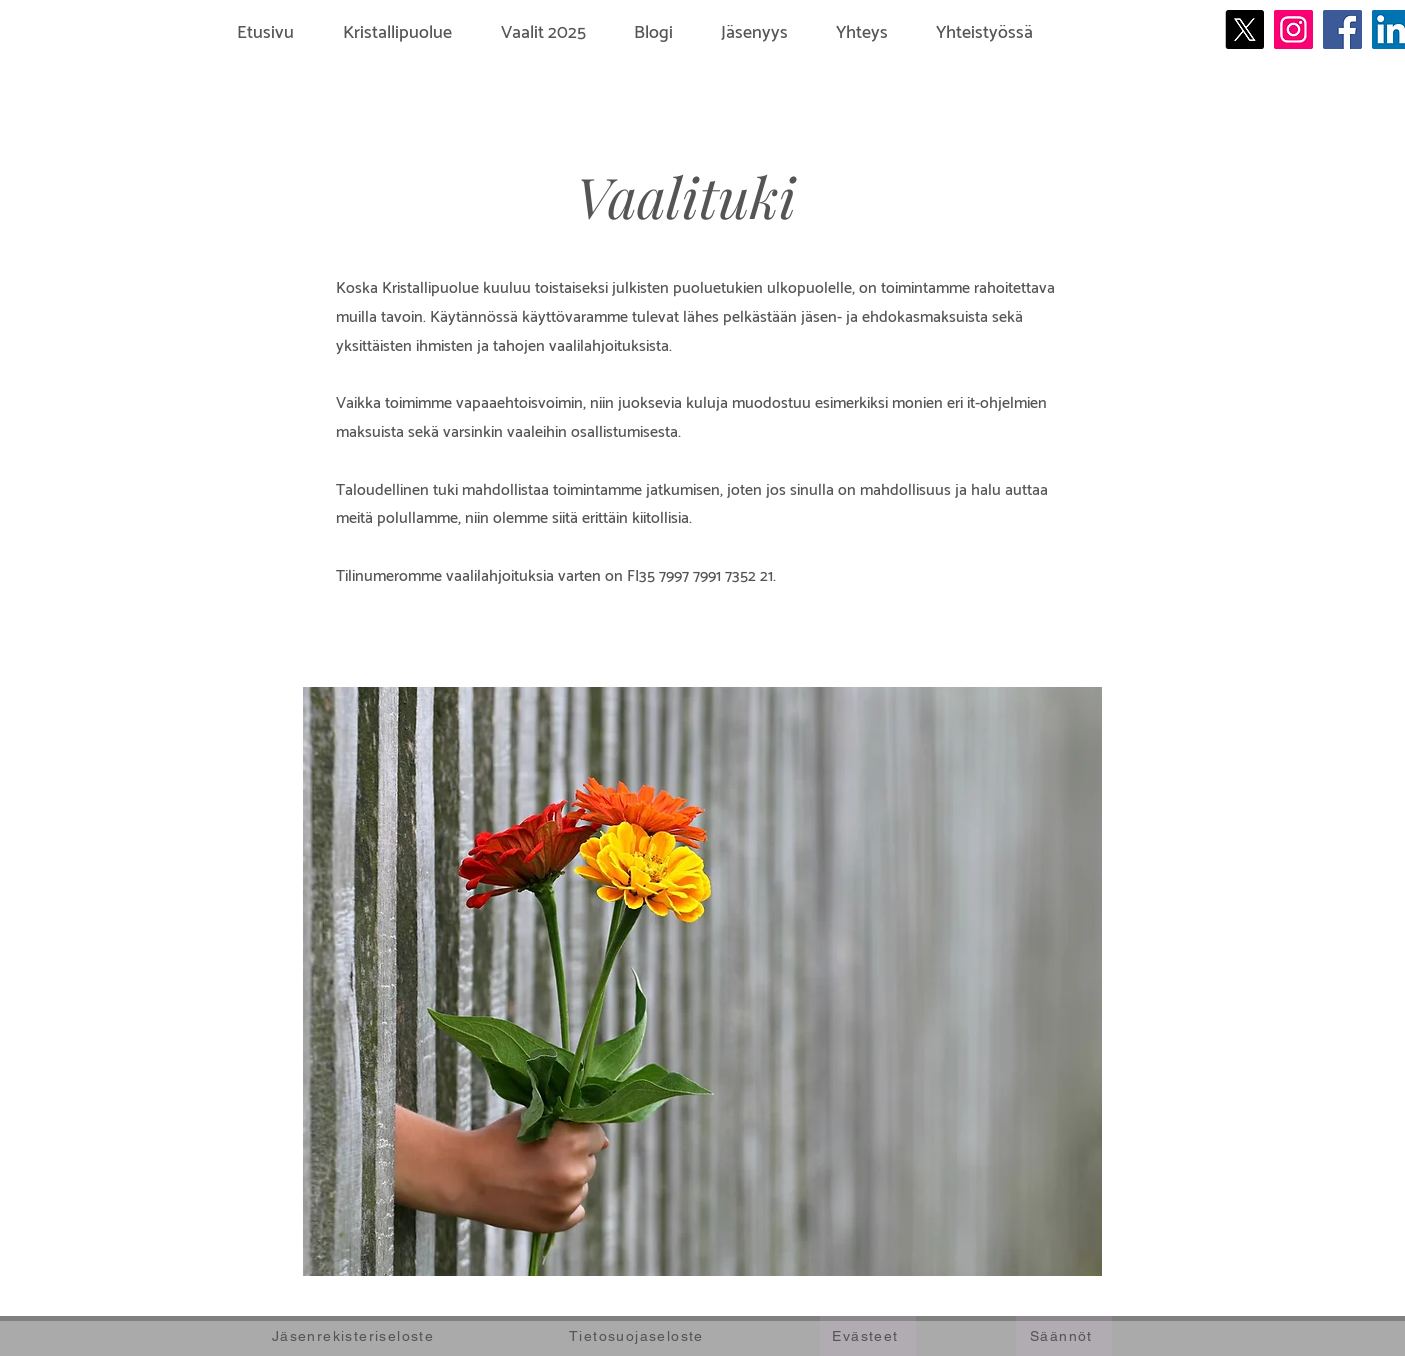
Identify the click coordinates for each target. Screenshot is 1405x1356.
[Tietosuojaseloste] (639, 1336)
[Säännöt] (1064, 1336)
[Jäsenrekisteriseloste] (355, 1336)
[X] (1244, 29)
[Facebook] (1342, 29)
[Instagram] (1293, 29)
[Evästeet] (868, 1336)
